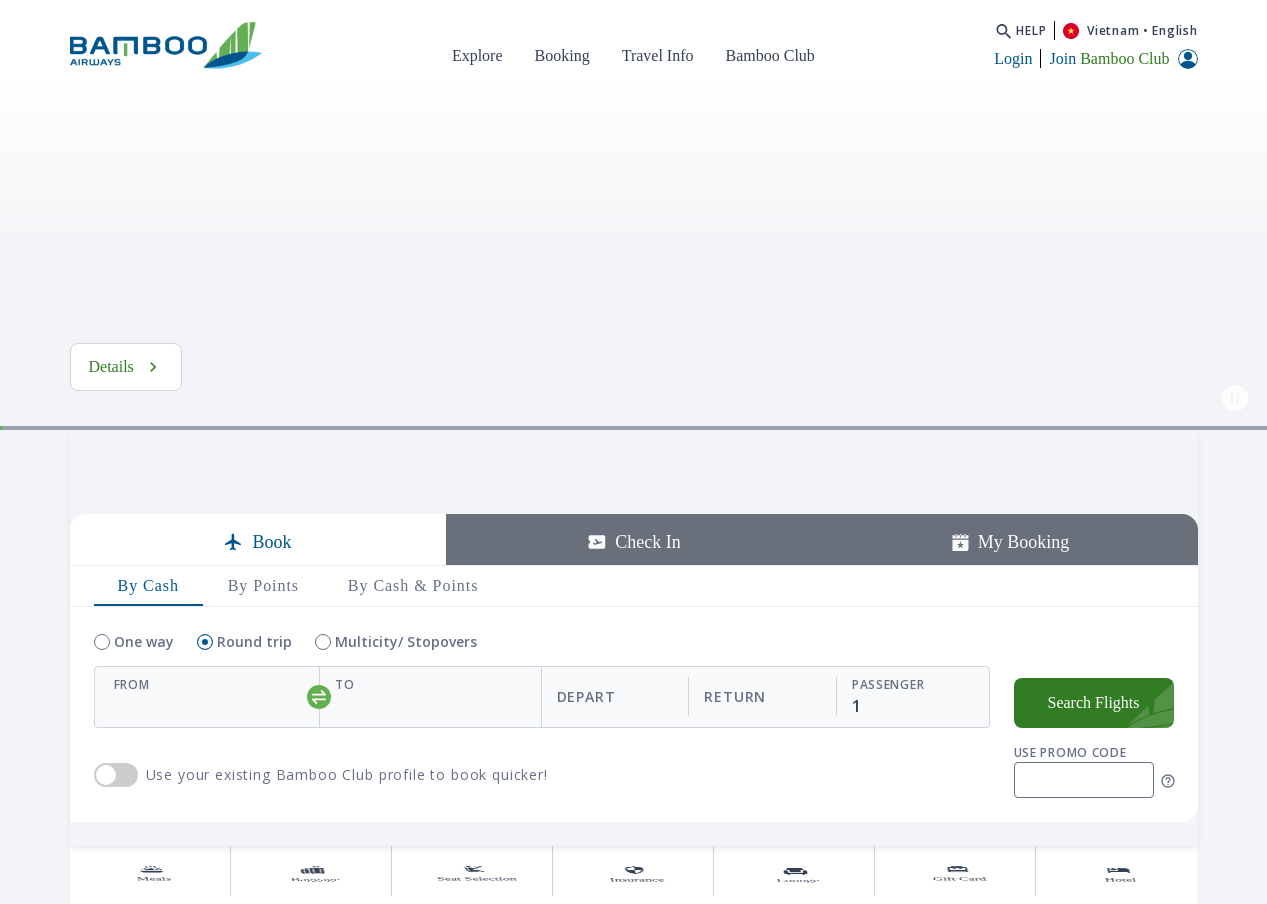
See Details (140, 424)
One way (144, 699)
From (132, 742)
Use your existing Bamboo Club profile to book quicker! (347, 832)
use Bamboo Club (116, 833)
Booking (562, 55)
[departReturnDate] (688, 754)
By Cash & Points (413, 643)
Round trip (254, 699)
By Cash (148, 643)
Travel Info (658, 55)
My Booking (1010, 600)
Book (257, 600)
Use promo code (1070, 810)
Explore (477, 55)
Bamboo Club (770, 55)
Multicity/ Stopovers (406, 699)
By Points (263, 643)
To (344, 742)
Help (1031, 30)
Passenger (888, 742)
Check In (633, 600)
